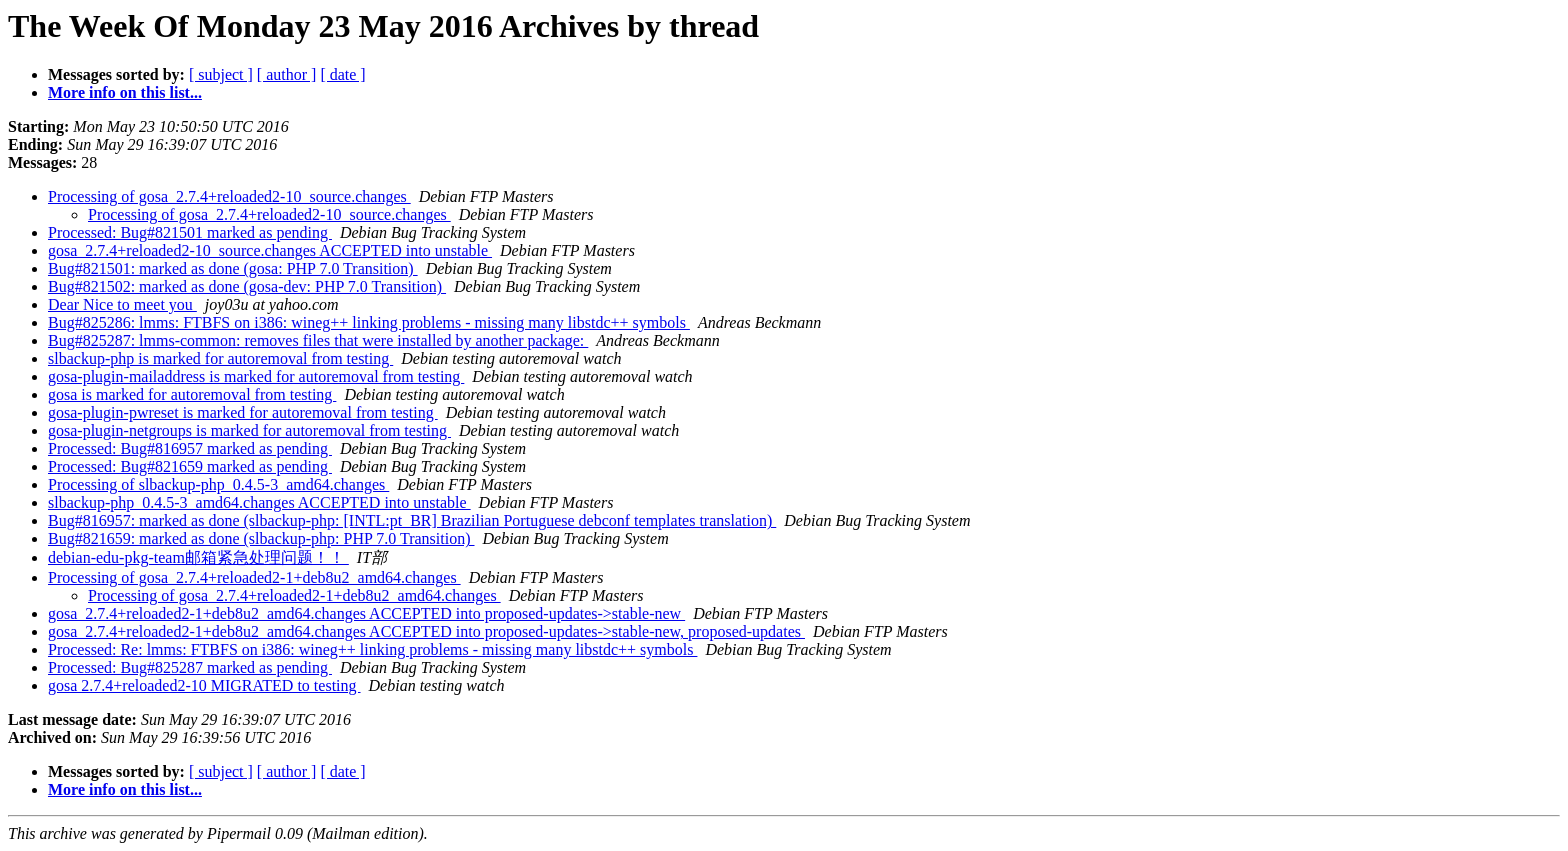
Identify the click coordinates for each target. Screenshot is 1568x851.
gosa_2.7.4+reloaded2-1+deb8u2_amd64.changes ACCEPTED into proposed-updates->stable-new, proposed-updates (426, 631)
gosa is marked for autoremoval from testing (192, 394)
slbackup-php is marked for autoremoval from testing (220, 358)
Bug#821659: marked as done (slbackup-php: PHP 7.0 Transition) (261, 538)
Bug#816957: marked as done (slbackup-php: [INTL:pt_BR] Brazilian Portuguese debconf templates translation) (412, 520)
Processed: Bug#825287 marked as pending (190, 667)
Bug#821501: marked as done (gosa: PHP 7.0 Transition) (233, 268)
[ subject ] (221, 74)
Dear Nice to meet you (122, 304)
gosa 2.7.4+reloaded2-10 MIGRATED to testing (204, 685)
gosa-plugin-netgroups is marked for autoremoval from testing (249, 430)
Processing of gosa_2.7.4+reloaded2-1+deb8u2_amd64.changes (254, 577)
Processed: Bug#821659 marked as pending (190, 466)
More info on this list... (125, 92)
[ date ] (342, 74)
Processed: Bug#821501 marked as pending (190, 232)
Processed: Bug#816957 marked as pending (190, 448)
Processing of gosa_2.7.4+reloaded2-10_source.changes (229, 196)
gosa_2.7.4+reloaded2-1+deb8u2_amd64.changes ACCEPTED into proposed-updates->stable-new (366, 613)
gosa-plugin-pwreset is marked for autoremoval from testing (243, 412)
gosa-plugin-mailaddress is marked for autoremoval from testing (256, 376)
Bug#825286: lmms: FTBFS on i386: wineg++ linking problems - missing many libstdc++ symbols (369, 322)
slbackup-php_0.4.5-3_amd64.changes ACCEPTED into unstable (259, 502)
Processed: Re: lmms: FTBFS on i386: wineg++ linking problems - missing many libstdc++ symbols (372, 649)
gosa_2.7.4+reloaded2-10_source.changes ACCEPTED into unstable (270, 250)
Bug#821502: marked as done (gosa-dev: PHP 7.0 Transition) (247, 286)
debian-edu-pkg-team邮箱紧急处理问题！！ (198, 557)
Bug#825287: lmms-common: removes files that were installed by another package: (318, 340)
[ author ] (287, 74)
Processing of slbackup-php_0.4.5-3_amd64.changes (218, 484)
